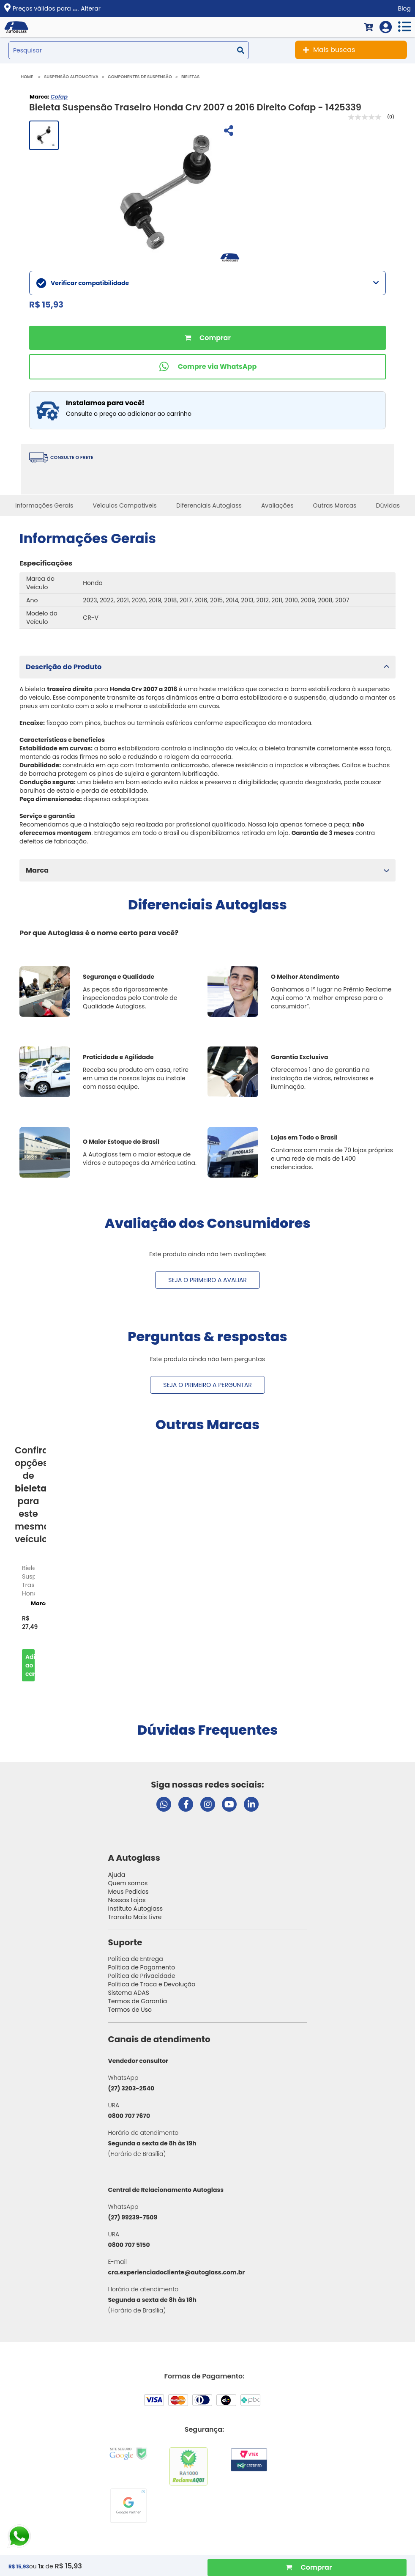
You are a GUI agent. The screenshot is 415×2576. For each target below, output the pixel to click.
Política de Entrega (135, 1959)
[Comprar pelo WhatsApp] (207, 366)
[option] (28, 1621)
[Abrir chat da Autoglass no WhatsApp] (163, 1804)
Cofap (59, 97)
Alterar (91, 8)
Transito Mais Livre (135, 1917)
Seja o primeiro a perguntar (207, 1385)
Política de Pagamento (141, 1967)
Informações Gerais (44, 505)
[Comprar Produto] (307, 2567)
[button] (207, 667)
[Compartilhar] (228, 131)
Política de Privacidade (141, 1976)
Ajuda (117, 1874)
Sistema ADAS (128, 1992)
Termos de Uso (130, 2009)
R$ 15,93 (68, 2566)
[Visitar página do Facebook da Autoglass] (185, 1804)
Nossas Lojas (127, 1900)
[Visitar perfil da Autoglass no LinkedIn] (251, 1804)
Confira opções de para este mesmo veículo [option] (30, 1494)
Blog (404, 8)
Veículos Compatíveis (124, 505)
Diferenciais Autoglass (209, 505)
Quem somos (128, 1883)
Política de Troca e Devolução (152, 1984)
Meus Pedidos (128, 1891)
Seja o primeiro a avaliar (207, 1280)
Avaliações (277, 505)
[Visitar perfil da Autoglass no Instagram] (207, 1804)
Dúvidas (388, 505)
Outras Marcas (335, 505)
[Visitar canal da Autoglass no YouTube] (229, 1804)
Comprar (207, 338)
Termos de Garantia (137, 2001)
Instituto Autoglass (135, 1908)
